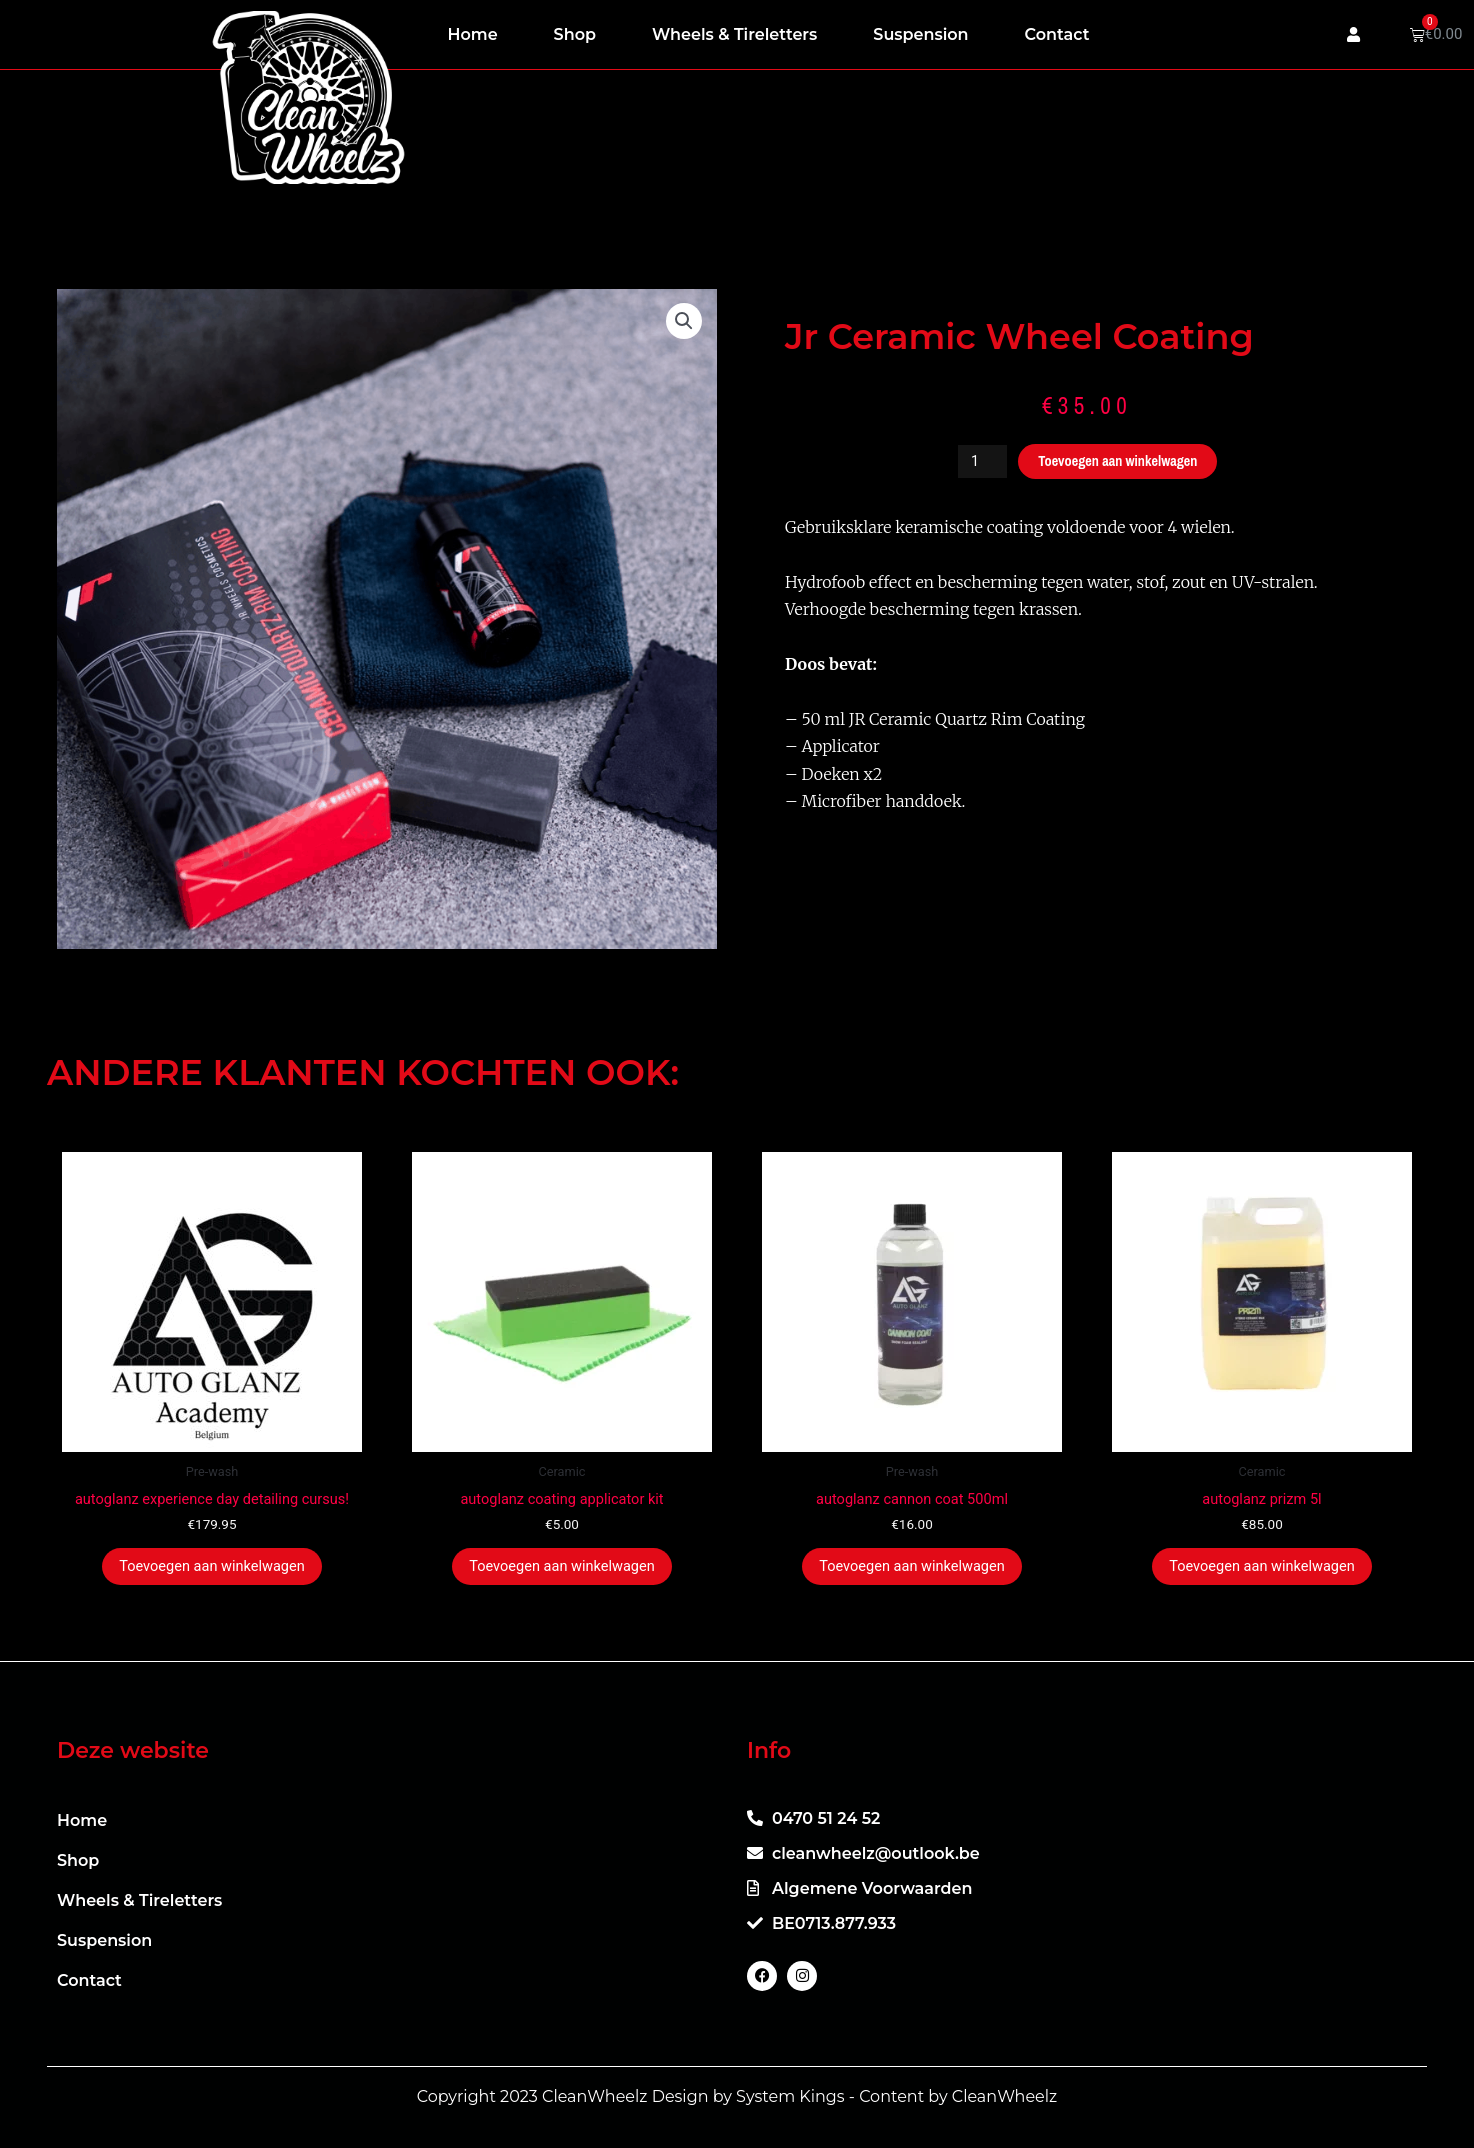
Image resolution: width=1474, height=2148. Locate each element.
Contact (1057, 34)
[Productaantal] (978, 461)
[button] (684, 322)
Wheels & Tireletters (734, 34)
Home (473, 34)
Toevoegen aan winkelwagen (1119, 461)
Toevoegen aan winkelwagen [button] (211, 1568)
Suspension (920, 34)
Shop (575, 34)
